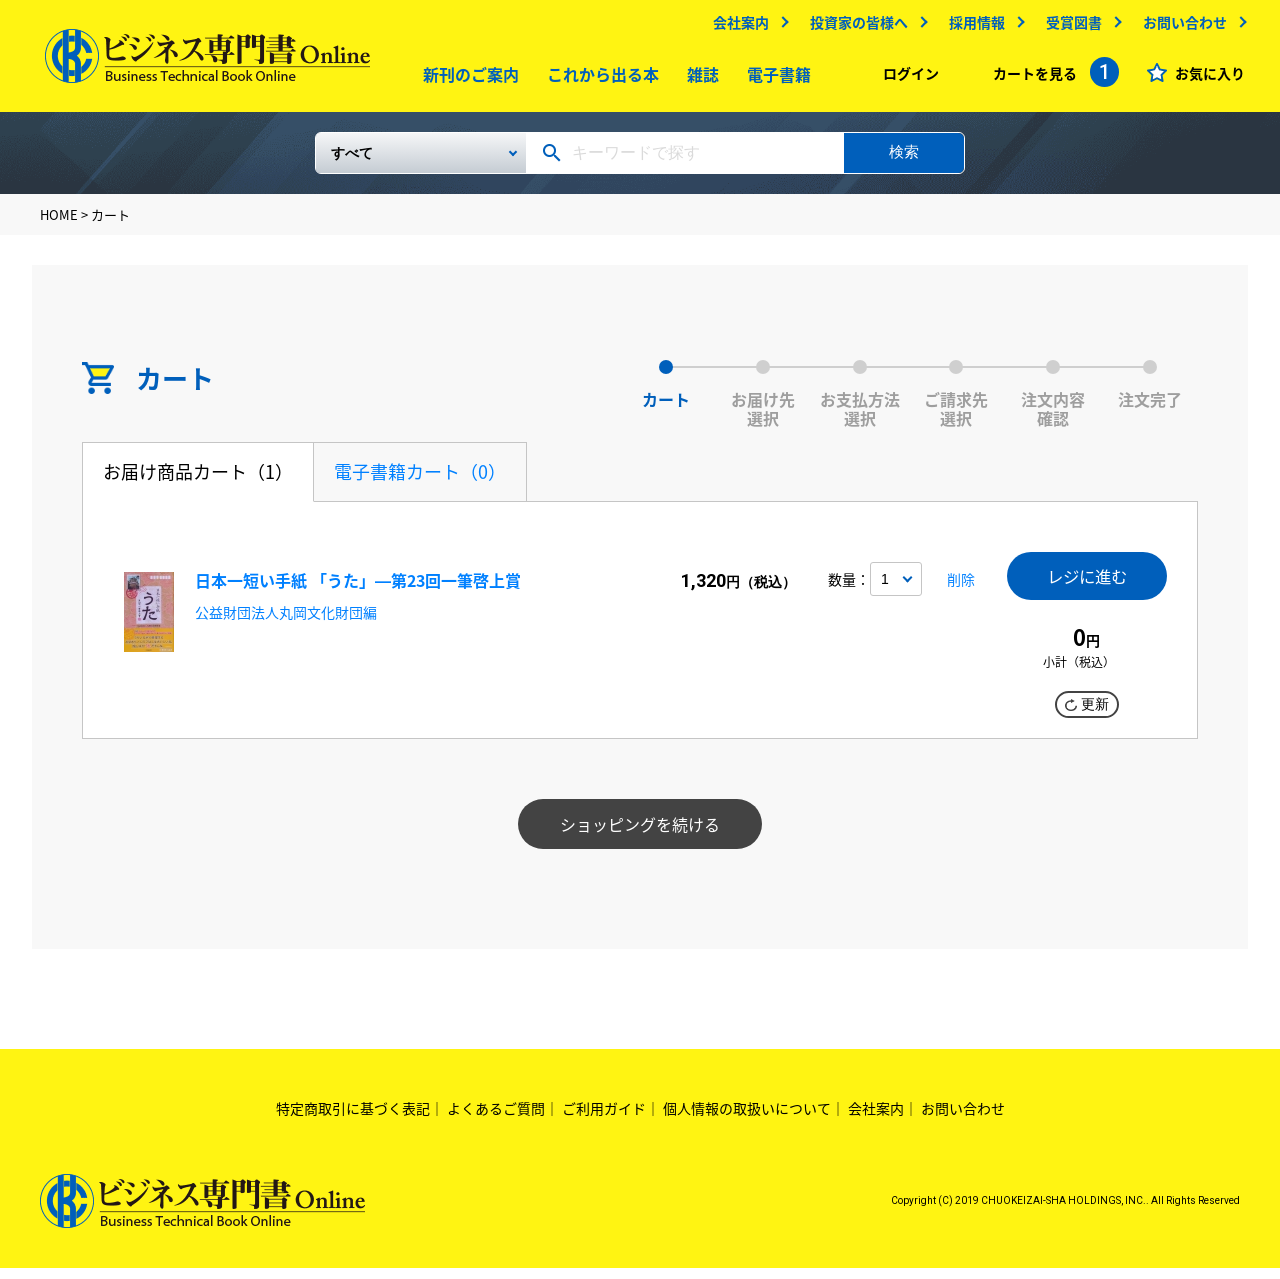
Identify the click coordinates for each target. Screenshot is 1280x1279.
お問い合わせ (1180, 27)
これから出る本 (599, 79)
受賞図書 (1069, 27)
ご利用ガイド (604, 1120)
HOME (59, 222)
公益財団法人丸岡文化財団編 (286, 620)
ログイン (906, 78)
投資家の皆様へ (854, 27)
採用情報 (972, 27)
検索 (904, 159)
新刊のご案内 (467, 79)
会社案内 (736, 27)
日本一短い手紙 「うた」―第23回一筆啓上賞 (358, 588)
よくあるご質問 (496, 1120)
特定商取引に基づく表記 (353, 1120)
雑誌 (699, 79)
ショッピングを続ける (640, 836)
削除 (958, 590)
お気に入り (1205, 78)
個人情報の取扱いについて (747, 1120)
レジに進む (1087, 585)
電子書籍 (775, 79)
